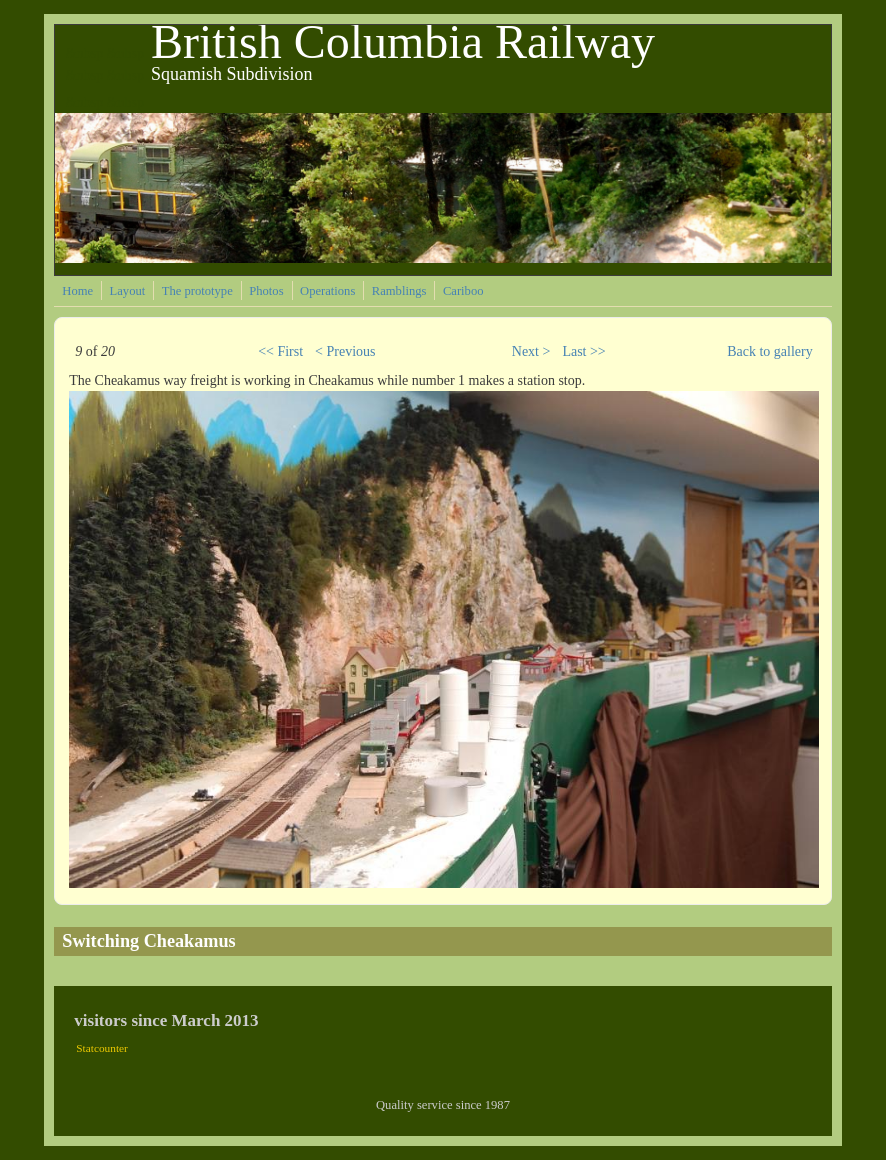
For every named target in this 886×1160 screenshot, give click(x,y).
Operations (327, 291)
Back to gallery (770, 351)
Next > (531, 351)
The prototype (197, 291)
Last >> (583, 351)
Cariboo (463, 291)
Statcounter (102, 1048)
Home (77, 291)
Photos (266, 291)
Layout (128, 291)
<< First (280, 351)
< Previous (345, 351)
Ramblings (399, 291)
